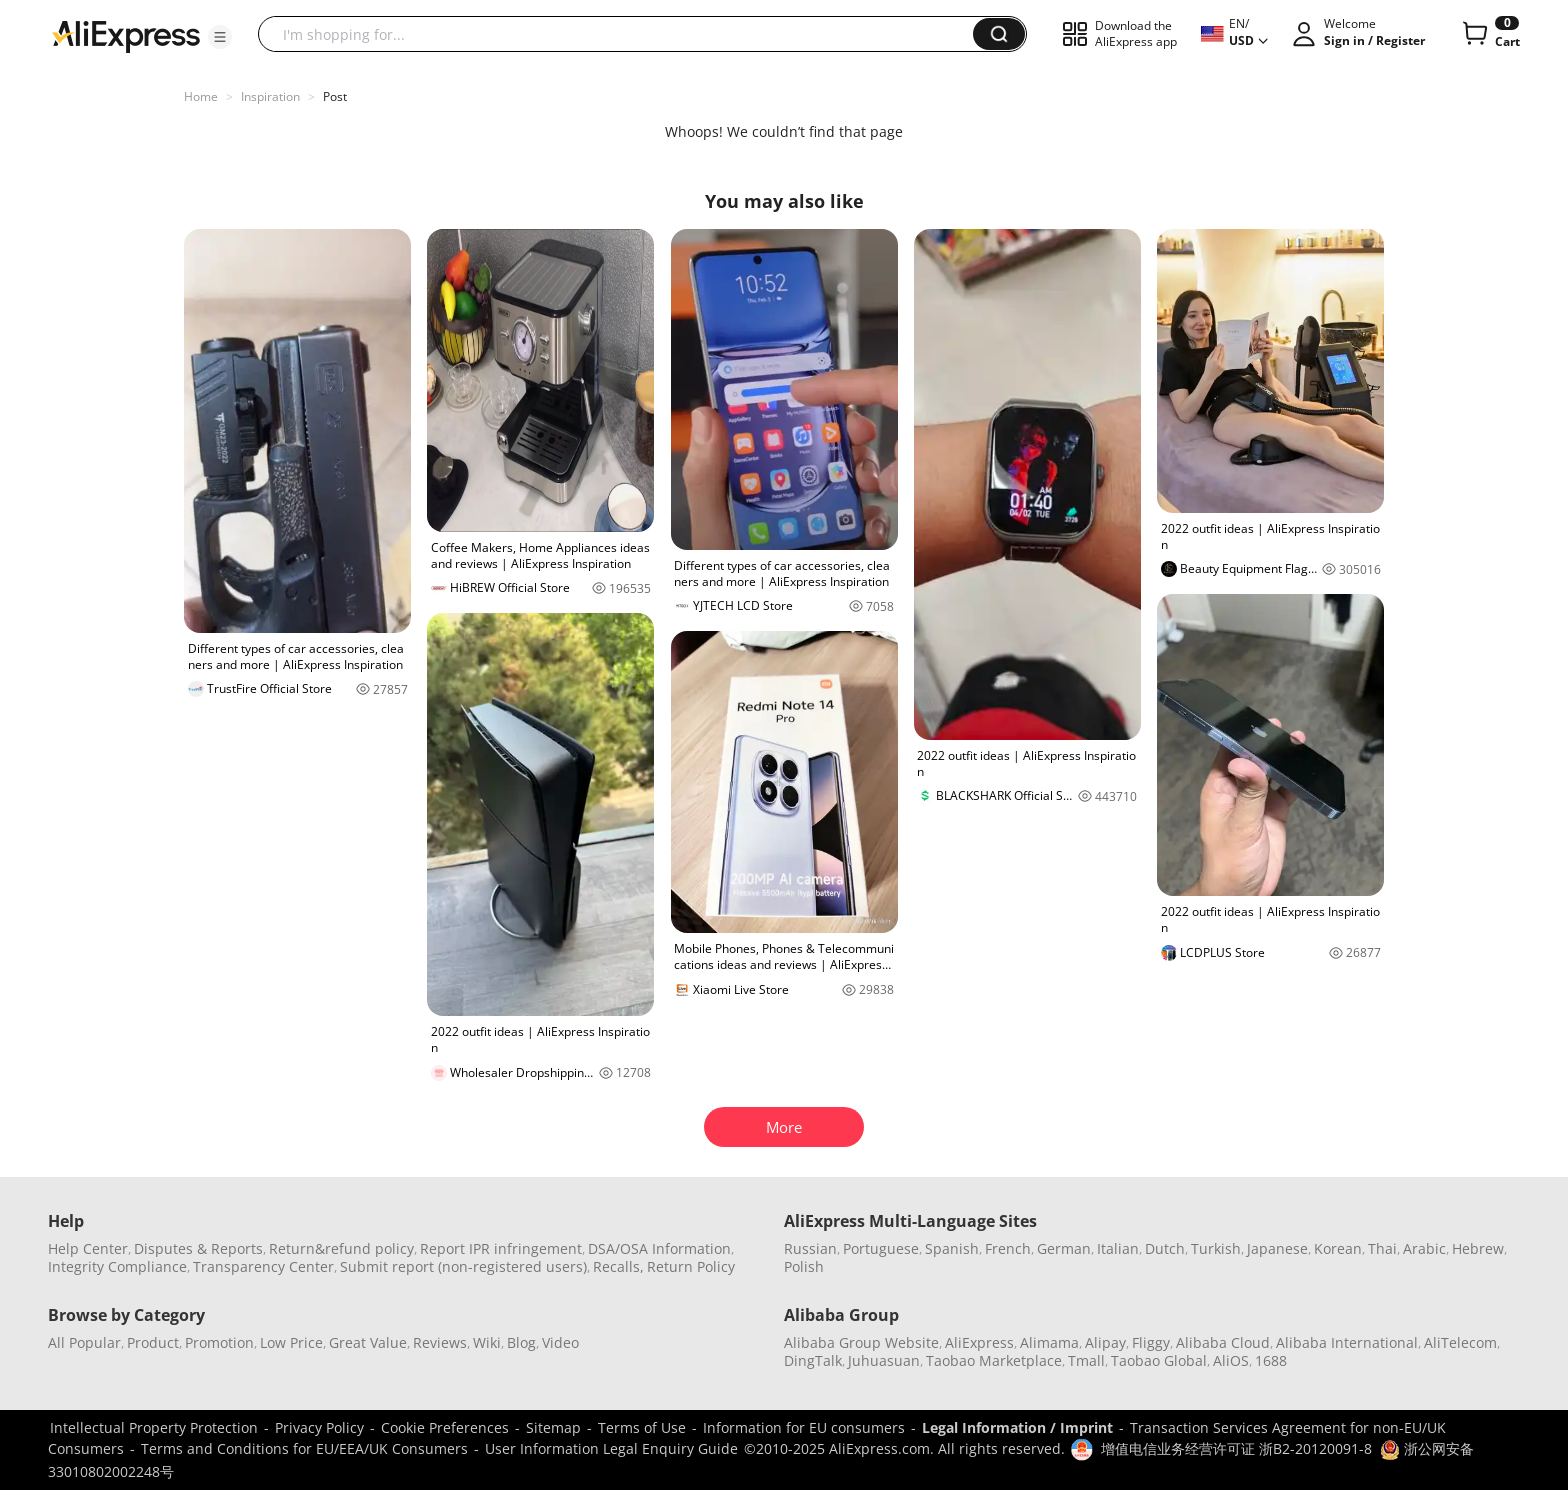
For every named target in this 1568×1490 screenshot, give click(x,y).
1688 (1271, 1360)
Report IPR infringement (501, 1248)
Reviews (440, 1342)
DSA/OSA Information (659, 1248)
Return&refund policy (341, 1248)
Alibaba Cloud (1223, 1342)
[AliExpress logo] (126, 35)
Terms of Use (642, 1427)
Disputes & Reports (198, 1248)
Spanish (952, 1248)
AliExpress (979, 1342)
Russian (810, 1248)
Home (201, 96)
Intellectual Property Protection (154, 1427)
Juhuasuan (884, 1360)
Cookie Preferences (445, 1427)
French (1008, 1248)
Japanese (1277, 1248)
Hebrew (1478, 1248)
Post (335, 96)
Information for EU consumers (804, 1427)
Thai (1382, 1248)
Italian (1118, 1248)
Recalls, (618, 1266)
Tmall (1086, 1360)
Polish (804, 1266)
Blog (521, 1342)
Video (560, 1342)
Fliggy (1151, 1342)
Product (153, 1342)
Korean (1338, 1248)
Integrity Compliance (117, 1266)
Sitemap (553, 1427)
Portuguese (881, 1248)
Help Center (88, 1248)
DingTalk (813, 1360)
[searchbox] (623, 34)
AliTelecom (1460, 1342)
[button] (220, 37)
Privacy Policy (319, 1427)
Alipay (1105, 1342)
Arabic (1424, 1248)
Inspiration (270, 96)
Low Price (291, 1342)
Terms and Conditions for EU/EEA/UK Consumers (304, 1448)
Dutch (1165, 1248)
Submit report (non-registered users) (463, 1266)
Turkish (1216, 1248)
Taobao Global (1159, 1360)
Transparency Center (263, 1266)
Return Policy (691, 1266)
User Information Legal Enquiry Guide (611, 1448)
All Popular (84, 1342)
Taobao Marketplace (994, 1360)
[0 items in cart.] (1489, 34)
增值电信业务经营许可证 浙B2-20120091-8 (1236, 1448)
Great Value (368, 1342)
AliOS (1231, 1360)
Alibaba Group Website (861, 1342)
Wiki (487, 1342)
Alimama (1049, 1342)
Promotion (219, 1342)
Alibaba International (1347, 1342)
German (1064, 1248)
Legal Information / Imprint (1017, 1427)
